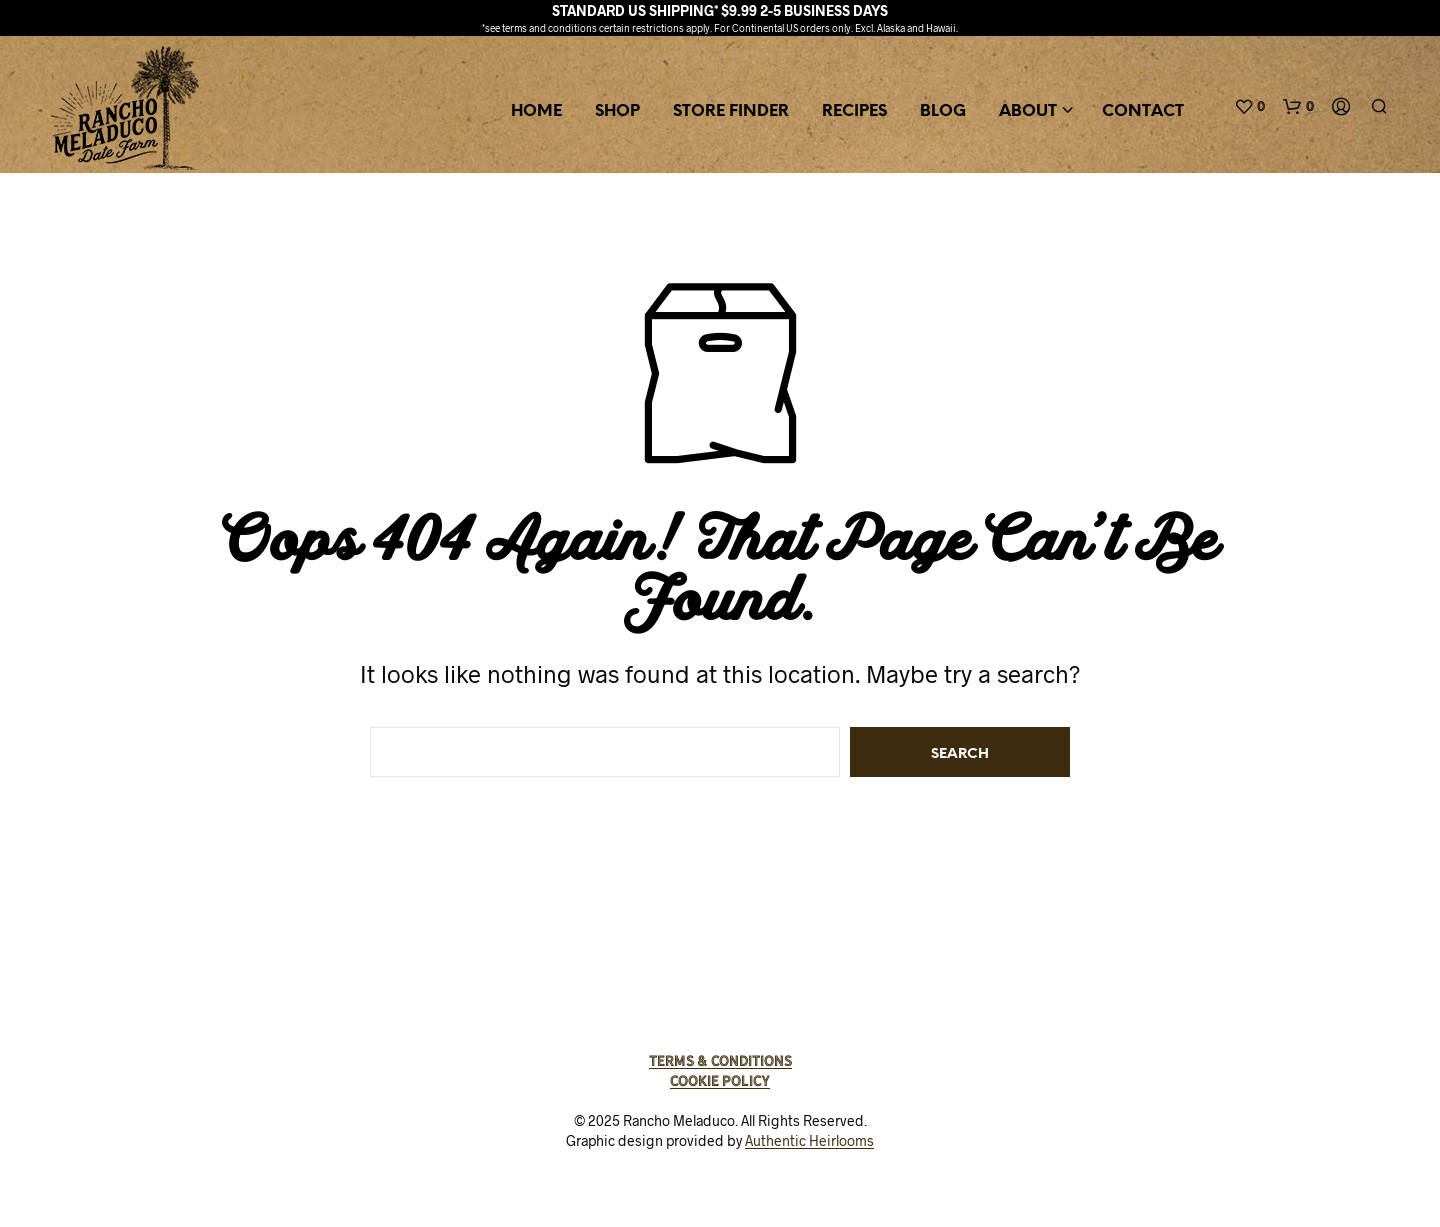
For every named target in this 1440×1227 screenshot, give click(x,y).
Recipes (854, 111)
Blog (943, 111)
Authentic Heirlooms (809, 1141)
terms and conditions (549, 28)
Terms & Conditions (720, 1061)
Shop (617, 111)
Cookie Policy (720, 1081)
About (1028, 111)
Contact (1143, 111)
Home (536, 111)
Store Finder (731, 111)
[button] (1249, 107)
